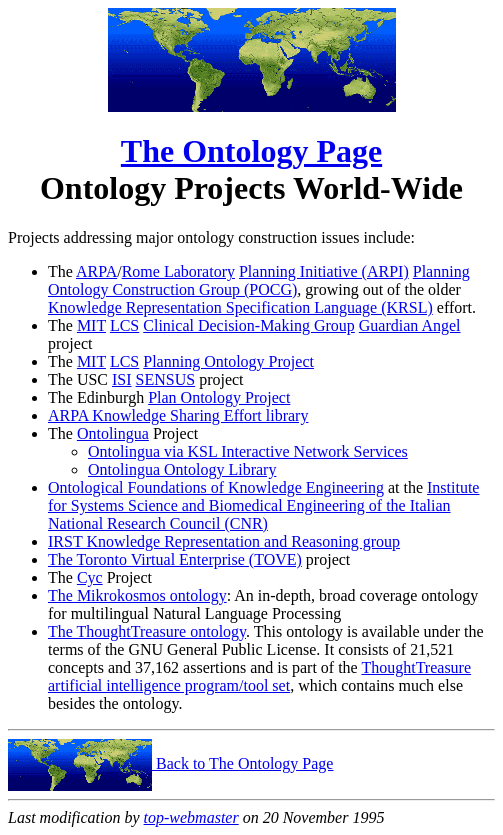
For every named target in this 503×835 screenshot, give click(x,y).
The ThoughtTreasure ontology (147, 631)
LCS (124, 325)
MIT (91, 325)
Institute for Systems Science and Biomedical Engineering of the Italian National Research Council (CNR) (263, 505)
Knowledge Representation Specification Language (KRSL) (240, 307)
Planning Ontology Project (228, 361)
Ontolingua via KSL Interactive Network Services (248, 451)
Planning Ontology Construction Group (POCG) (259, 280)
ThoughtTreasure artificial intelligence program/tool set (259, 676)
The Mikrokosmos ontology (137, 595)
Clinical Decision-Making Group (249, 325)
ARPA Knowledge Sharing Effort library (178, 415)
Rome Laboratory (178, 271)
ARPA (96, 271)
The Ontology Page (251, 151)
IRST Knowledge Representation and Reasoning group (224, 541)
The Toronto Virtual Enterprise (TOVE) (175, 559)
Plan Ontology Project (219, 397)
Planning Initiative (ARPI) (324, 271)
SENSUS (166, 379)
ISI (122, 379)
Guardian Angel (410, 325)
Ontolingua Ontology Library (182, 469)
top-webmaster (191, 817)
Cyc (90, 577)
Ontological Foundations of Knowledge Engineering (216, 487)
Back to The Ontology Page (170, 763)
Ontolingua (113, 433)
